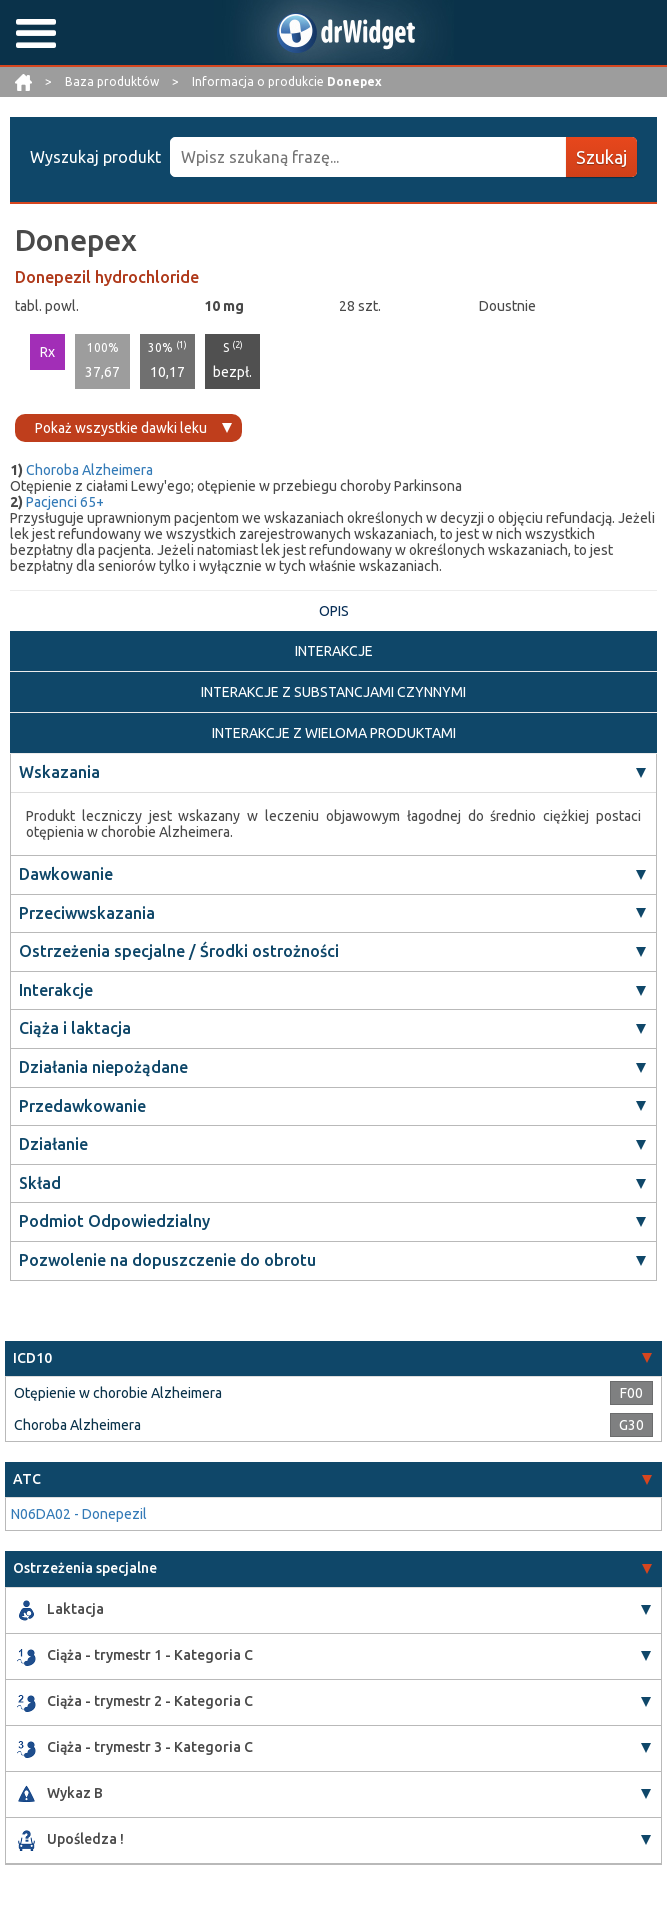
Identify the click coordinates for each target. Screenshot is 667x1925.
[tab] (333, 1358)
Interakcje (56, 990)
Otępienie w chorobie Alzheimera (118, 1393)
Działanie (53, 1144)
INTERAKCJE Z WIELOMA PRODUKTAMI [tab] (334, 733)
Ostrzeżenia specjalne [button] (85, 1568)
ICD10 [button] (32, 1358)
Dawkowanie (66, 874)
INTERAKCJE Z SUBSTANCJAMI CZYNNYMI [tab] (333, 692)
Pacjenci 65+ (65, 502)
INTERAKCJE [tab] (334, 651)
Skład (40, 1183)
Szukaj (601, 157)
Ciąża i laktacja (75, 1028)
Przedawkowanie (82, 1106)
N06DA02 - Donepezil (79, 1514)
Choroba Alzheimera (89, 470)
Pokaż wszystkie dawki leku (121, 428)
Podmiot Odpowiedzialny (114, 1221)
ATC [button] (27, 1479)
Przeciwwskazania (87, 913)
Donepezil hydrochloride (107, 277)
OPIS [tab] (334, 611)
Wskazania (59, 772)
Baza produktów (113, 81)
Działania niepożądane (103, 1067)
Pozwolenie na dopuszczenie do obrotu (167, 1260)
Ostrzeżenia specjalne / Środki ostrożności (179, 951)
